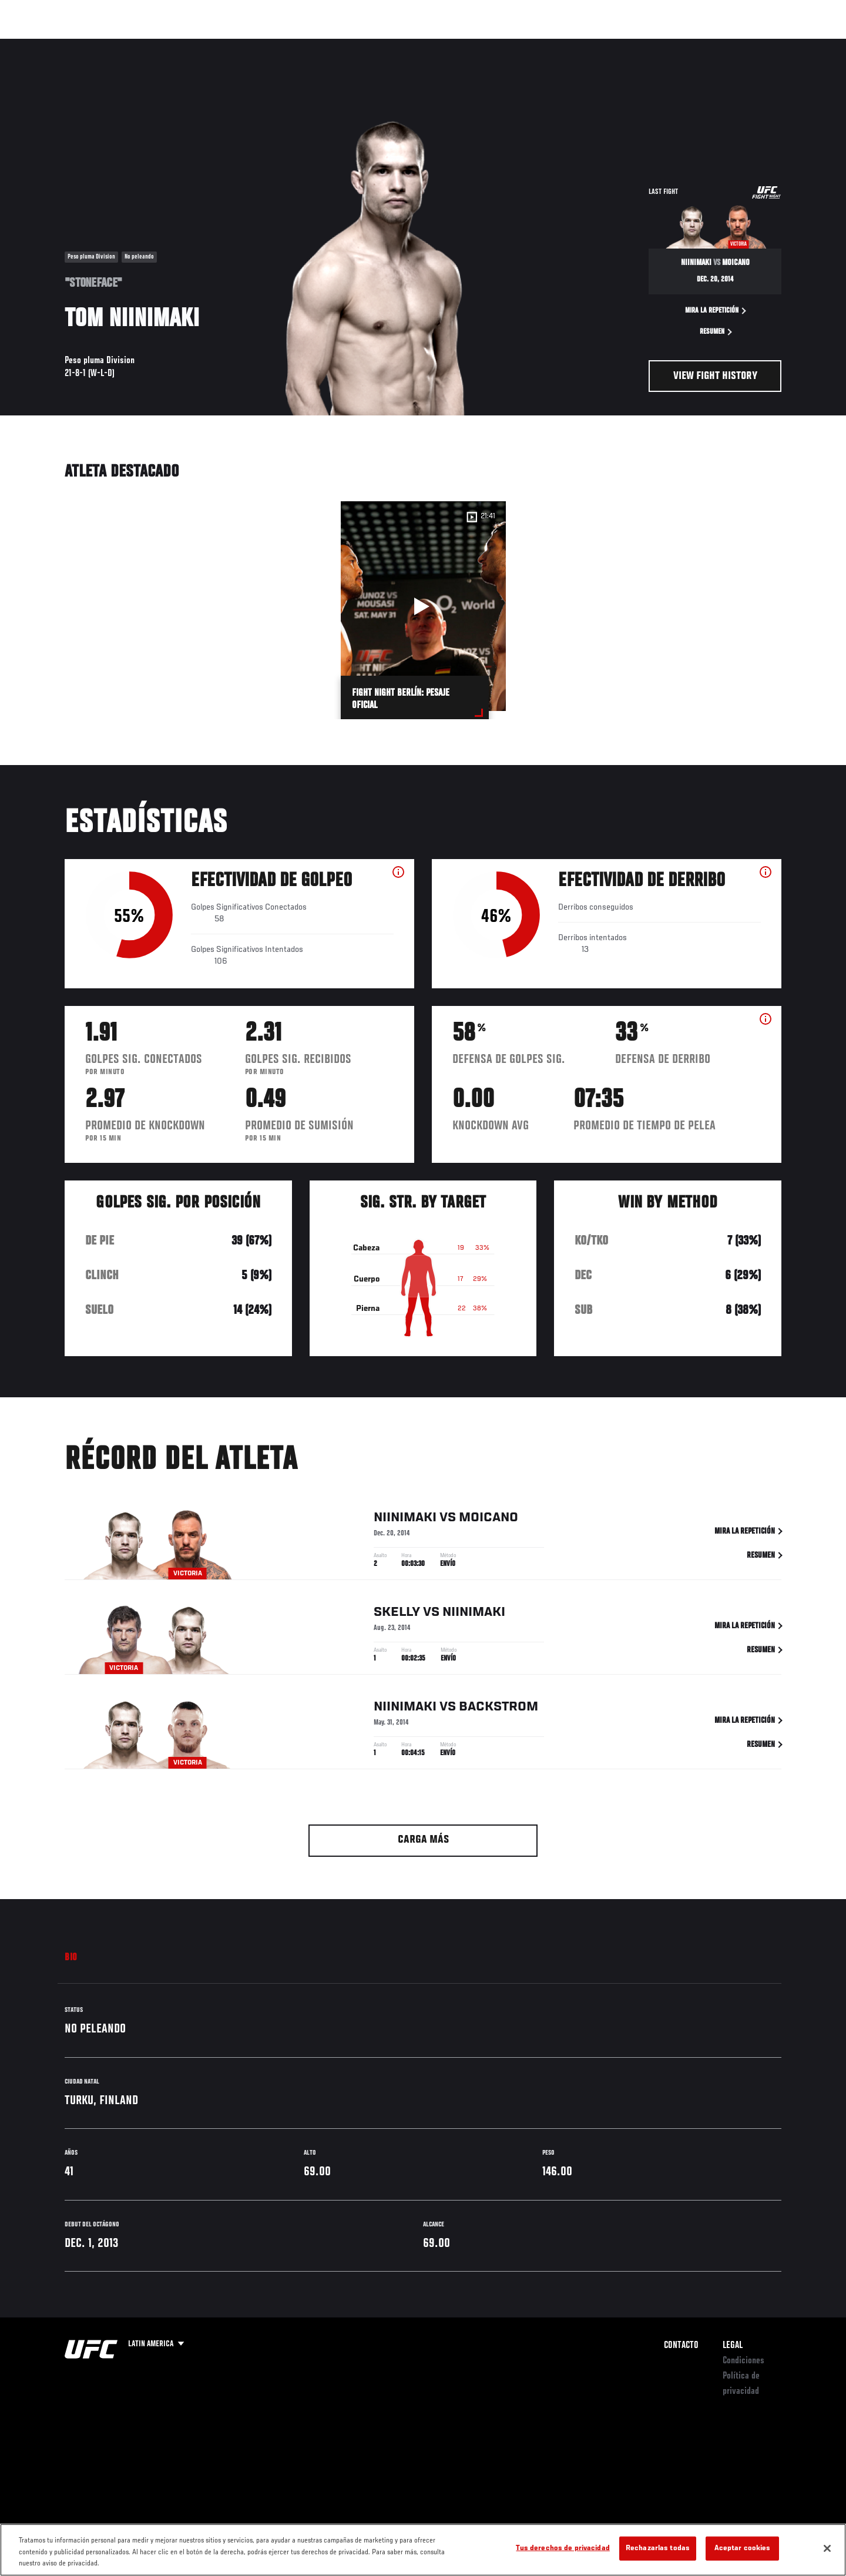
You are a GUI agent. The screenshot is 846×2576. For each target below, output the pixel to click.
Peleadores (160, 44)
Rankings (104, 44)
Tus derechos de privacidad (562, 2548)
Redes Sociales (654, 44)
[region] (423, 2550)
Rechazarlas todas (658, 2548)
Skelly (397, 1615)
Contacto (681, 2345)
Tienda (758, 44)
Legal (733, 2345)
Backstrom (498, 1709)
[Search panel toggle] (788, 44)
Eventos (53, 44)
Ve (705, 44)
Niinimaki (405, 1520)
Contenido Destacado (237, 44)
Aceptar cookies (742, 2548)
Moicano (488, 1520)
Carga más (423, 1840)
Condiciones (743, 2361)
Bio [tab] (71, 1958)
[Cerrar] (827, 2548)
